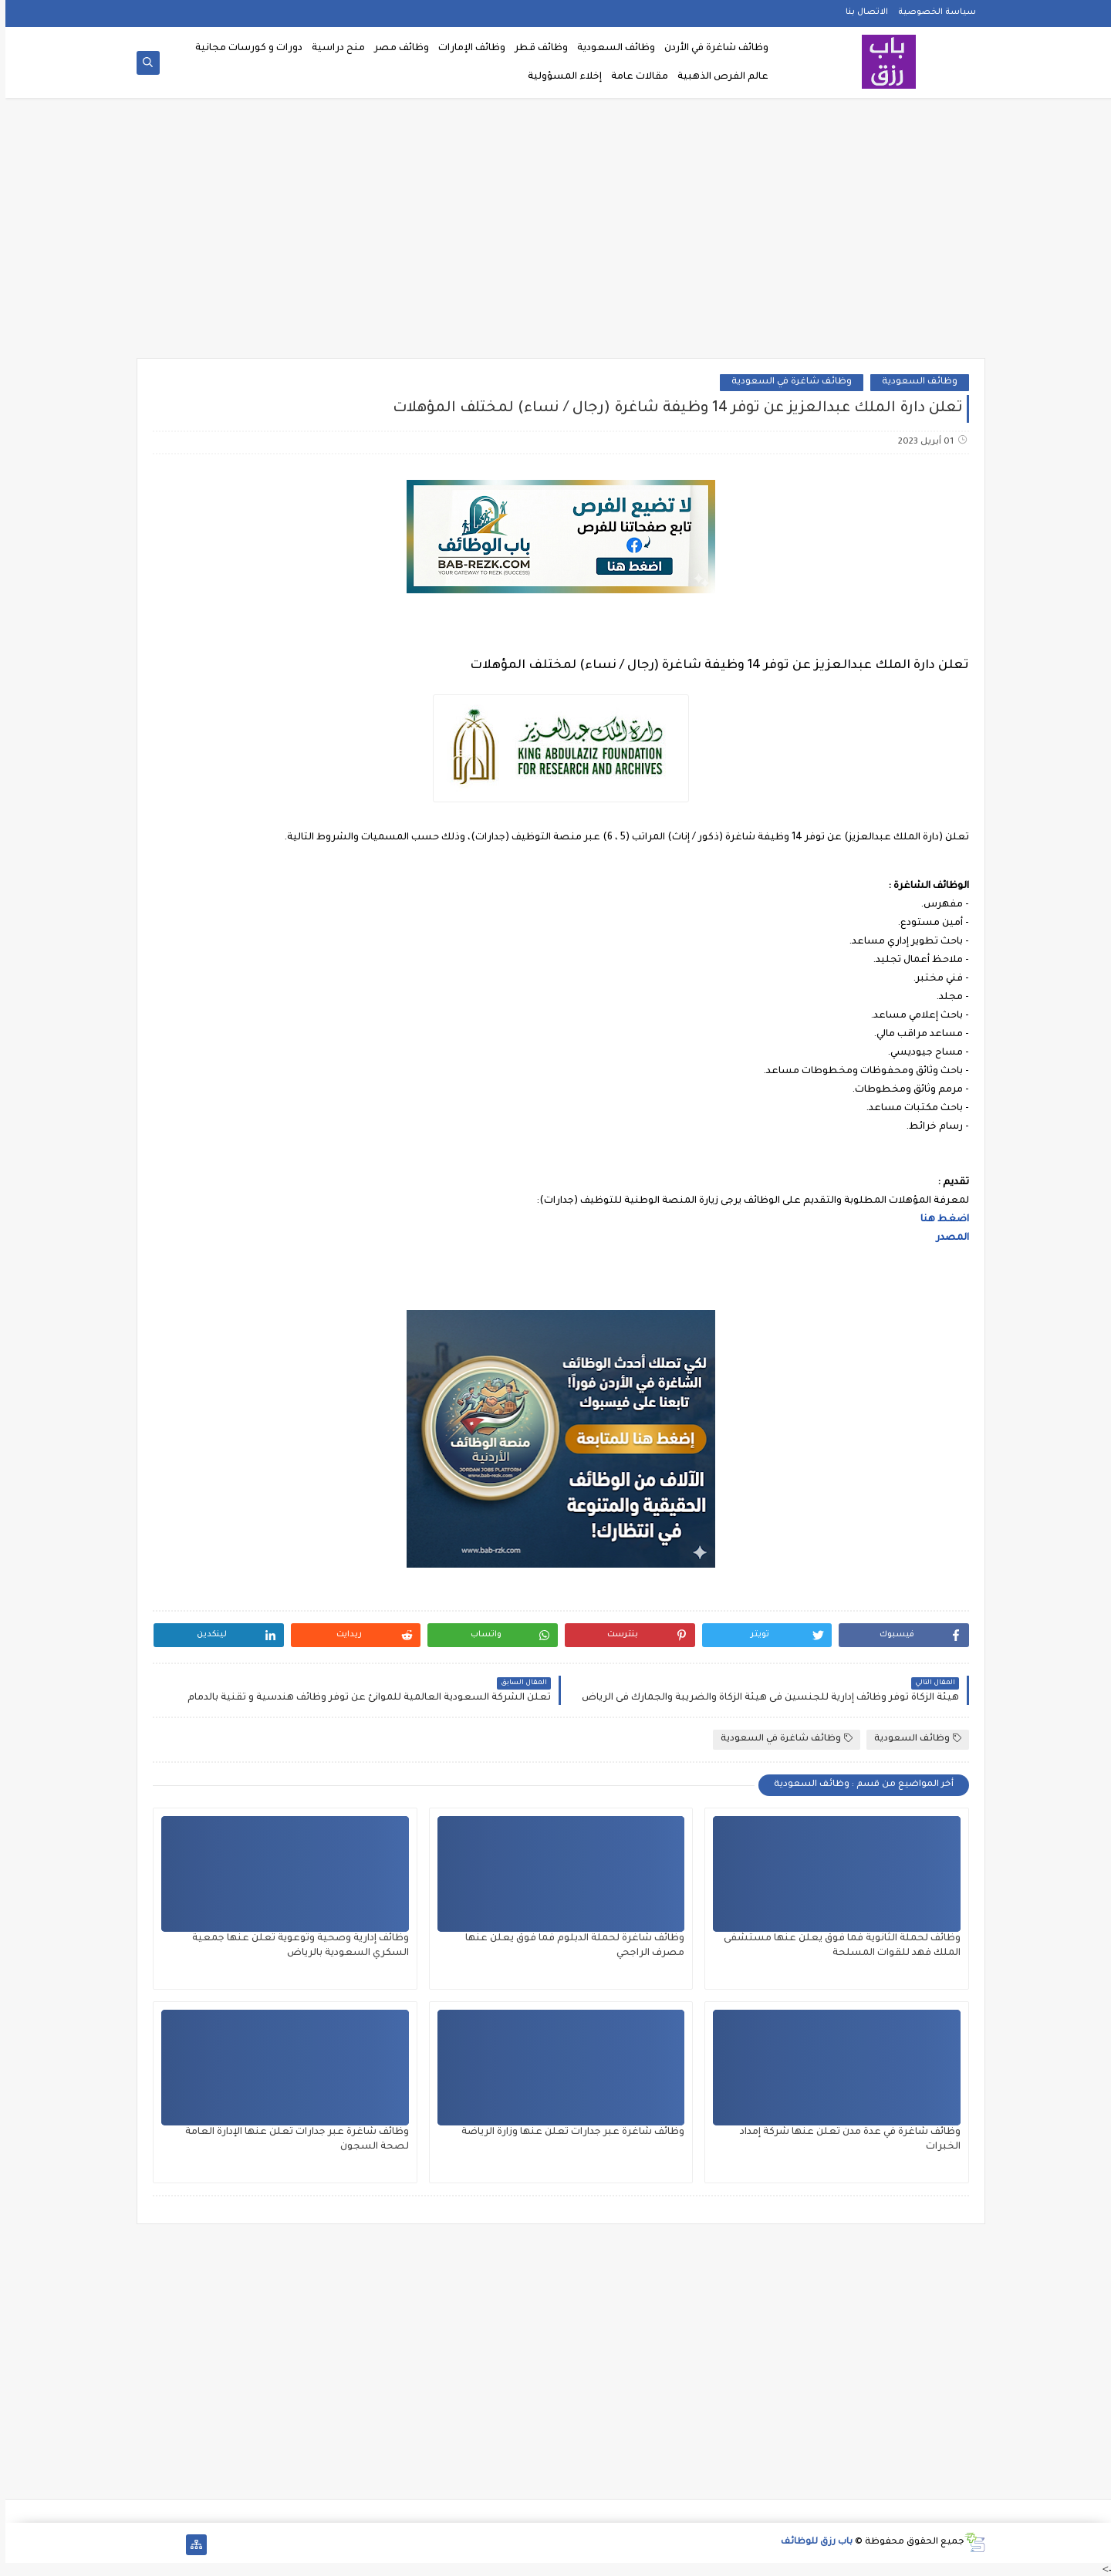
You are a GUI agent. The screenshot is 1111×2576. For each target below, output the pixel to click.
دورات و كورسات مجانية (243, 48)
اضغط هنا (939, 1219)
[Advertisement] (555, 233)
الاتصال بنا (861, 12)
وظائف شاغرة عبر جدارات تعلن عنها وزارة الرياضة (567, 2132)
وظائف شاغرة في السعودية (786, 382)
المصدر (947, 1238)
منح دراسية (333, 48)
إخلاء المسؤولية (559, 77)
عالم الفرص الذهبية (717, 77)
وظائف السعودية (611, 48)
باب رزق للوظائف (811, 2542)
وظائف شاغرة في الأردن (711, 48)
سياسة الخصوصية (932, 12)
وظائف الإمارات (466, 48)
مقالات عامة (634, 77)
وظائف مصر (396, 48)
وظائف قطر (535, 48)
